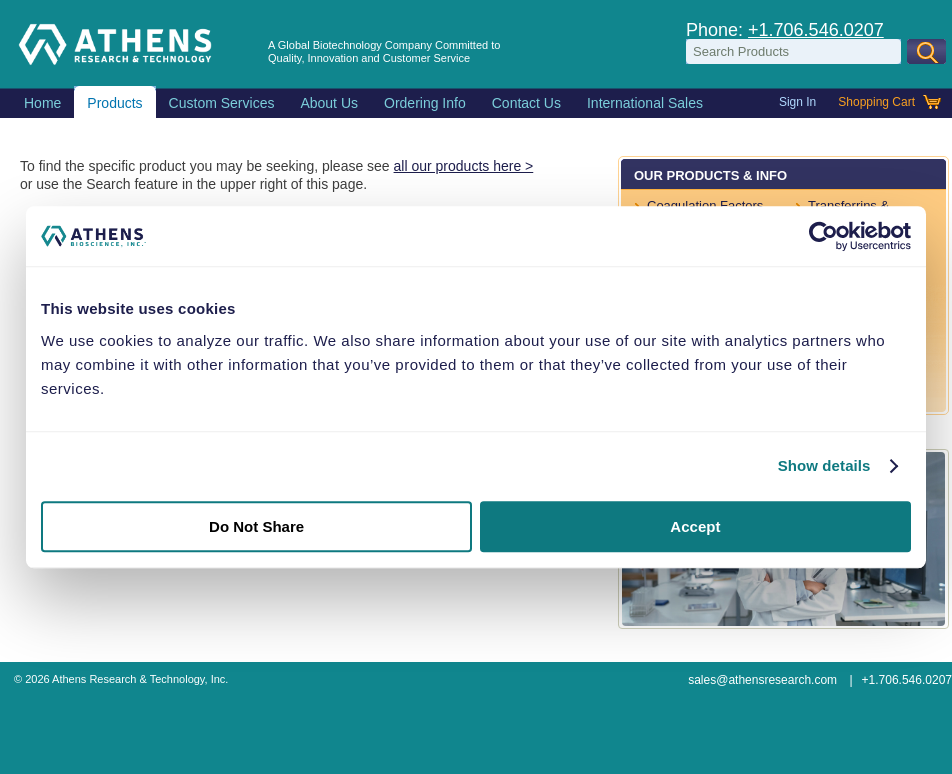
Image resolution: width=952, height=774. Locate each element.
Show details (824, 465)
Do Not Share (256, 526)
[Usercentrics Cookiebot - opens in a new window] (823, 236)
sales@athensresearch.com (762, 680)
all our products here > (464, 166)
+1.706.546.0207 (816, 30)
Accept (695, 526)
